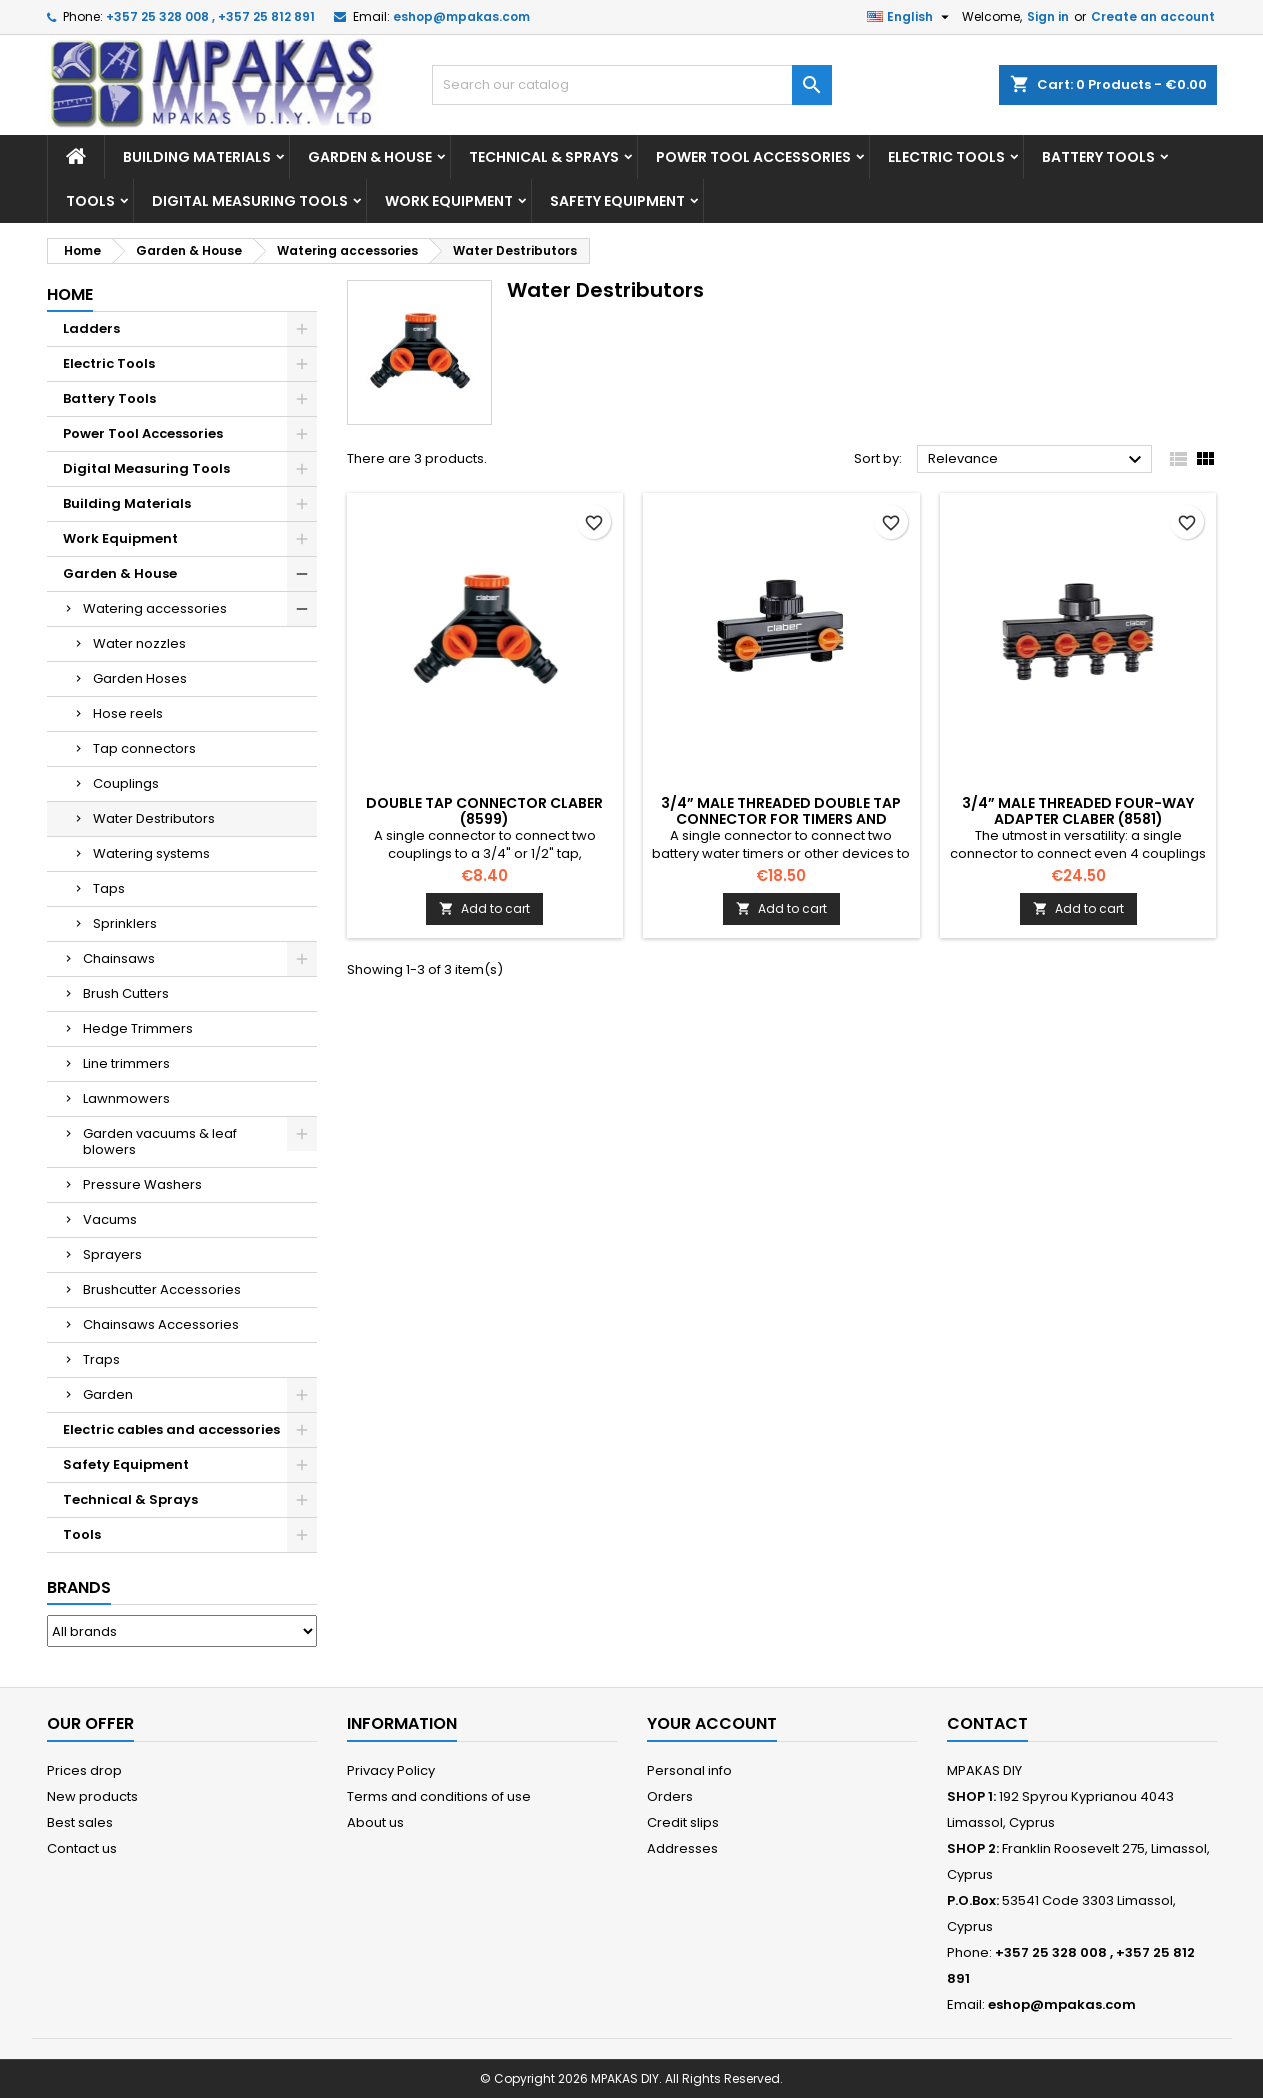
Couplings (126, 783)
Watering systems (151, 853)
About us (375, 1822)
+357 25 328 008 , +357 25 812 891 (210, 16)
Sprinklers (125, 923)
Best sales (80, 1822)
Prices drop (84, 1770)
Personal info (689, 1770)
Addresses (682, 1848)
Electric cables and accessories (171, 1429)
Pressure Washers (142, 1184)
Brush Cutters (126, 993)
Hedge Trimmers (138, 1028)
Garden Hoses (140, 678)
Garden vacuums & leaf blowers (160, 1141)
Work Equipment (449, 201)
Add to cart (484, 908)
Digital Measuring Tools (250, 201)
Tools (90, 201)
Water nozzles (139, 643)
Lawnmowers (126, 1098)
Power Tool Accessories (753, 157)
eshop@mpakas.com (461, 16)
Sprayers (112, 1254)
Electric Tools (946, 157)
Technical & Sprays (544, 157)
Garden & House (370, 157)
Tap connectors (144, 748)
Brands (79, 1587)
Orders (670, 1796)
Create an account (1153, 16)
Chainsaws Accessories (161, 1324)
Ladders (91, 328)
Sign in (1048, 16)
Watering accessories (155, 608)
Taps (109, 888)
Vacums (110, 1219)
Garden (108, 1394)
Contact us (82, 1848)
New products (92, 1796)
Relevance (1037, 460)
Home (70, 294)
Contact (987, 1723)
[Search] (632, 85)
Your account (712, 1723)
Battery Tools (1098, 157)
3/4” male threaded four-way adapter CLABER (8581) (1078, 811)
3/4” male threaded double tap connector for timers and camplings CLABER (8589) (781, 819)
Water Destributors (154, 818)
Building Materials (197, 157)
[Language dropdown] (910, 17)
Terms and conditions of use (439, 1796)
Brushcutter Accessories (162, 1289)
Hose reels (128, 713)
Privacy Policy (391, 1770)
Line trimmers (126, 1063)
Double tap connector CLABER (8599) (484, 811)
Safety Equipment (617, 201)
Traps (101, 1359)
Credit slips (683, 1822)
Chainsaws (119, 958)
